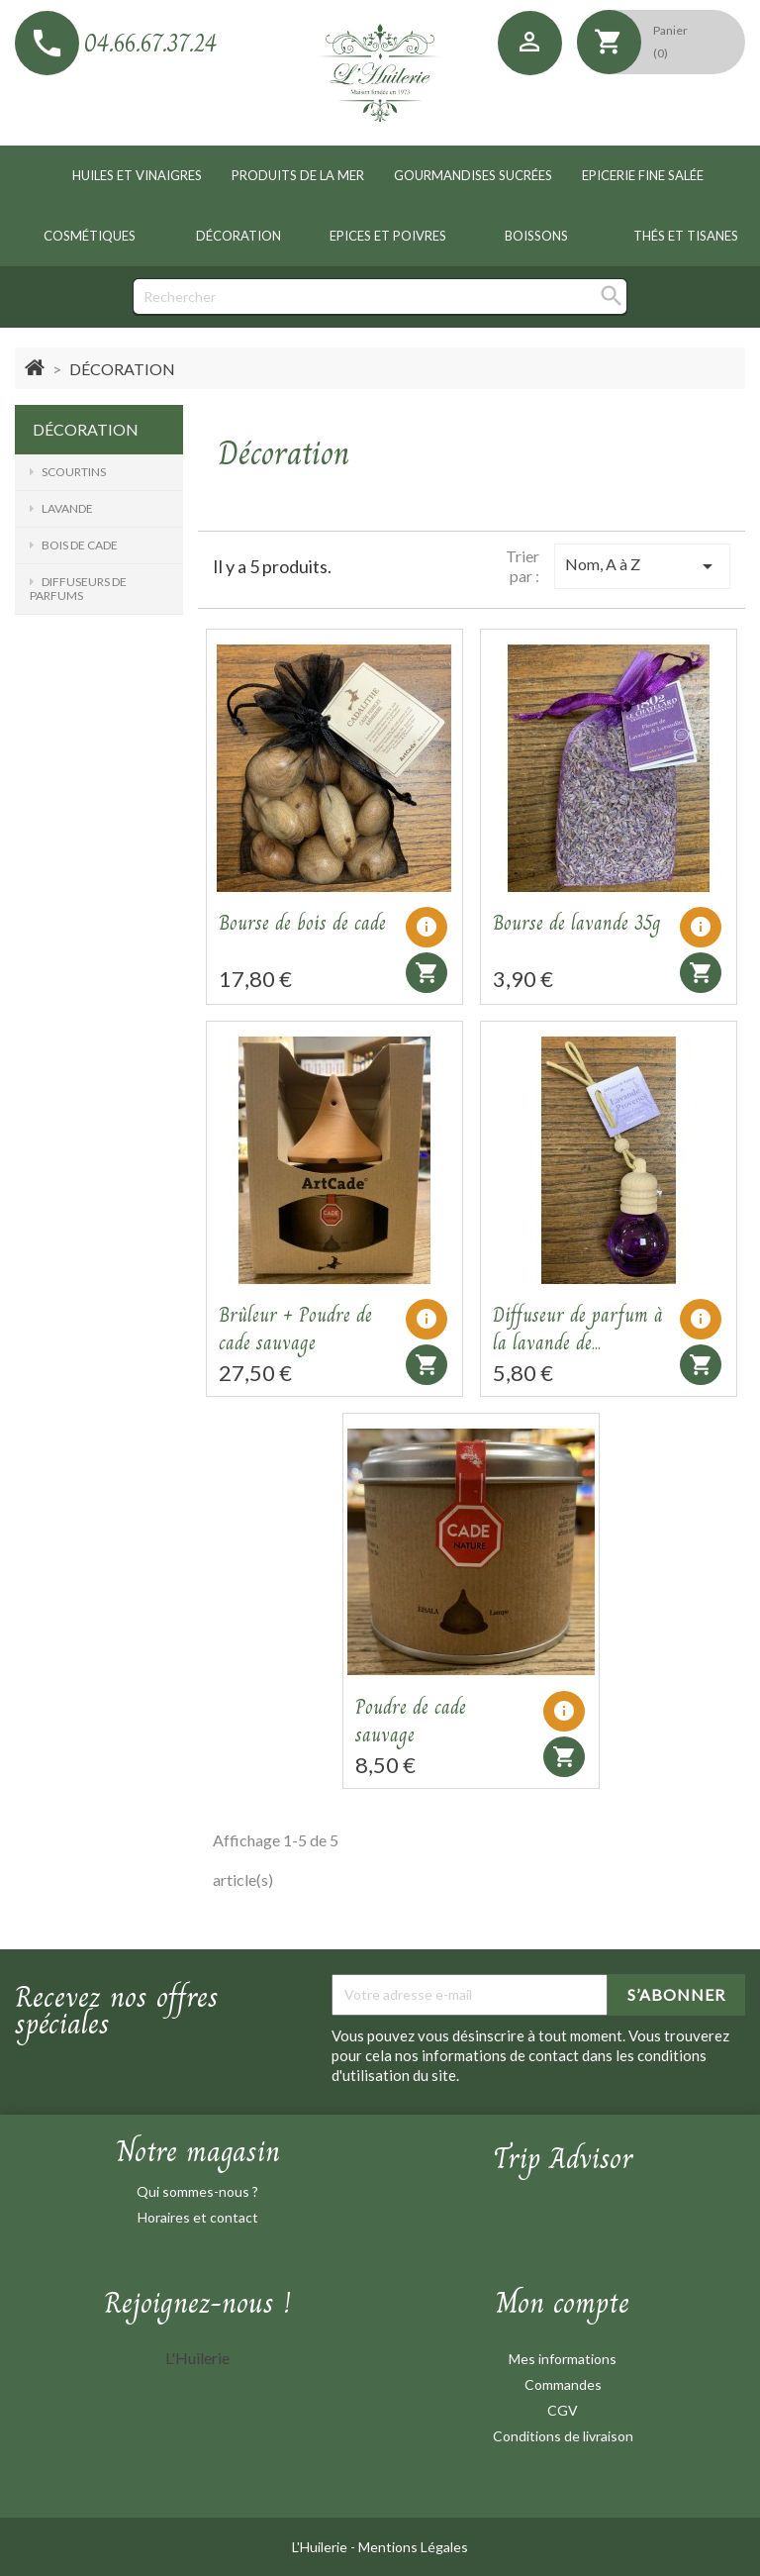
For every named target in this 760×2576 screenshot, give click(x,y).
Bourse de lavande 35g (577, 923)
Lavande (67, 508)
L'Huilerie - (325, 2546)
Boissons (536, 236)
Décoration (238, 236)
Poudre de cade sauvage (410, 1721)
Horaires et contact (198, 2217)
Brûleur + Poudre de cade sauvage (295, 1329)
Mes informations (563, 2358)
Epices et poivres (388, 236)
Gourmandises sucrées (473, 175)
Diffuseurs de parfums (78, 588)
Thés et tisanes (685, 236)
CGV (562, 2410)
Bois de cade (80, 545)
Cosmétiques (90, 236)
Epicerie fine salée (643, 175)
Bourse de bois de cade (302, 923)
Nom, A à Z (642, 566)
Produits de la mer (298, 175)
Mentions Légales (413, 2546)
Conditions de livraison (563, 2435)
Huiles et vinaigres (137, 175)
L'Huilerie (197, 2357)
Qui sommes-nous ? (197, 2191)
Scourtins (74, 471)
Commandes (563, 2384)
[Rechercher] (380, 296)
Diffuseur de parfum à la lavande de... (578, 1329)
